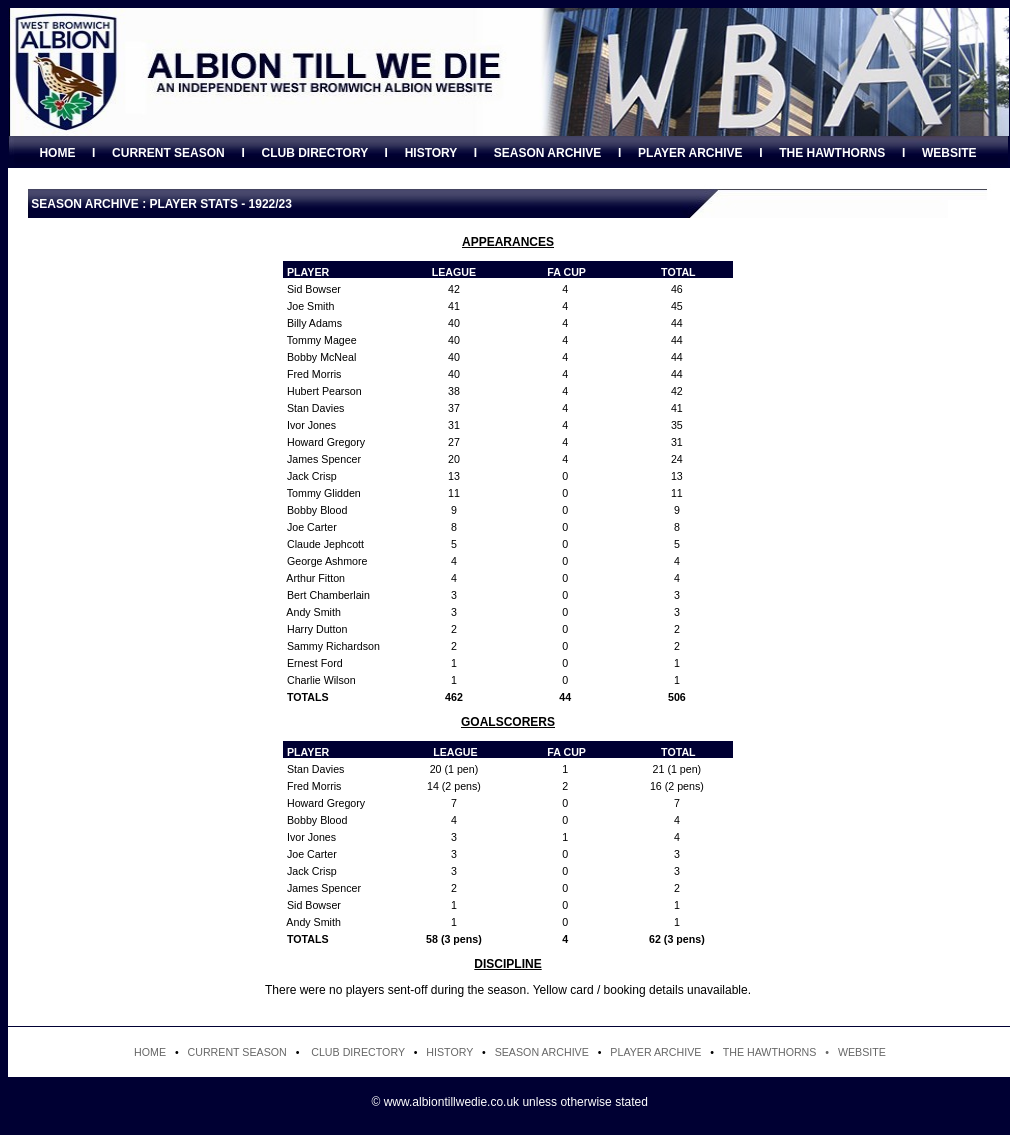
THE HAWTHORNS (832, 153)
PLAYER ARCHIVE (690, 153)
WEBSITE (949, 153)
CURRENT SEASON (168, 153)
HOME (57, 153)
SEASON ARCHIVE (548, 153)
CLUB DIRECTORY (314, 153)
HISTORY (431, 153)
